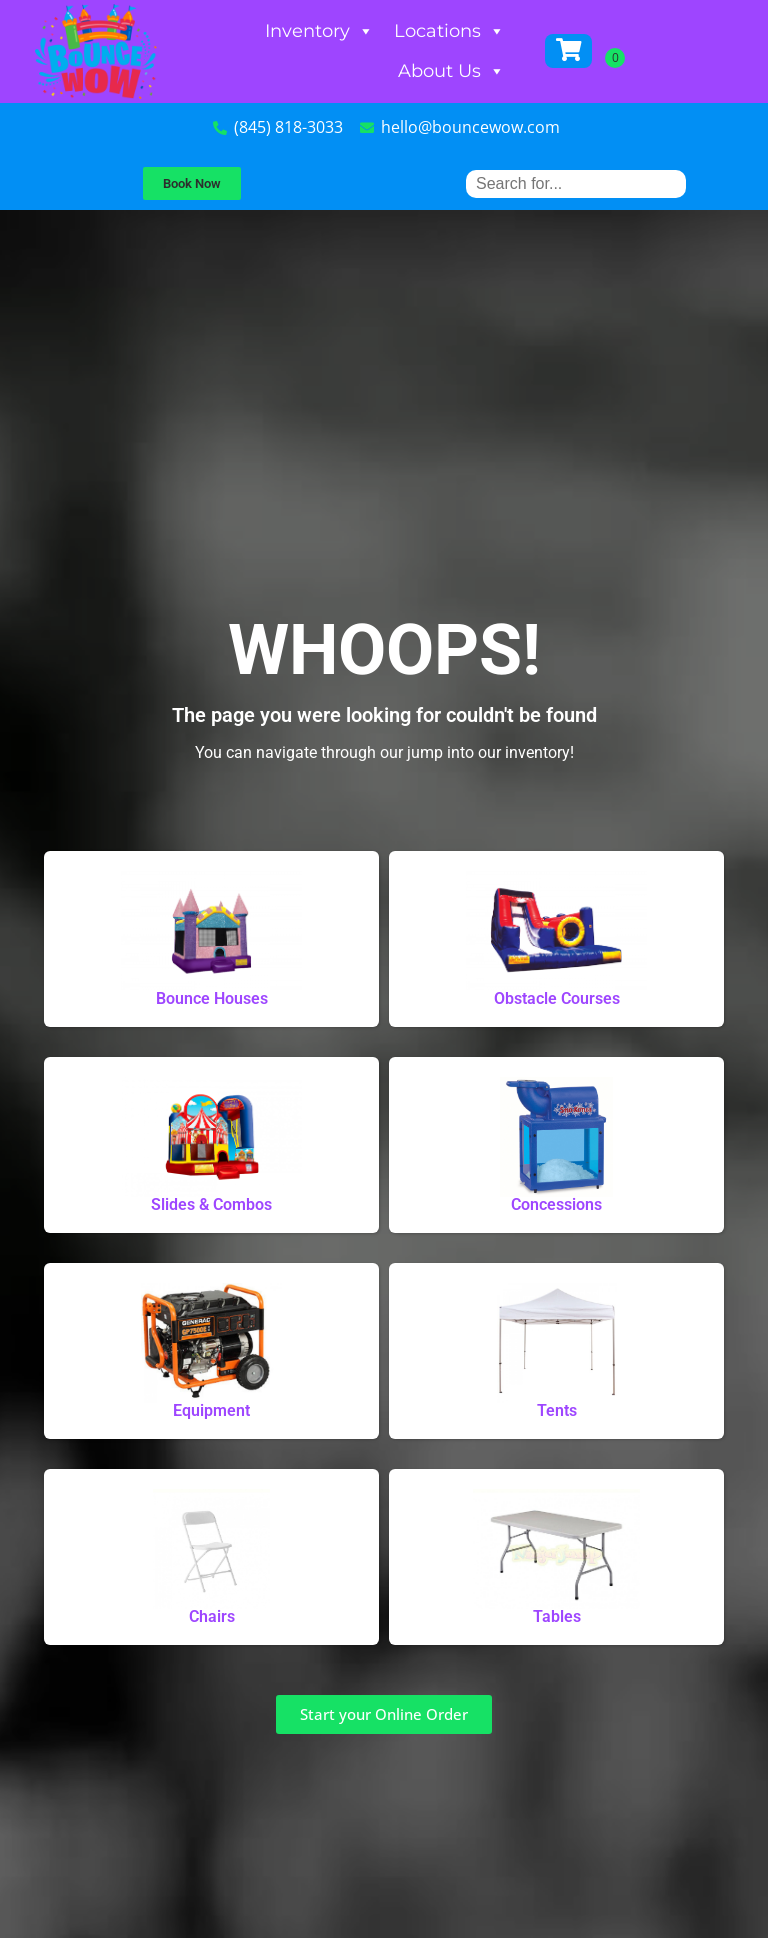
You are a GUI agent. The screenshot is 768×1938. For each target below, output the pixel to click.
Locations (449, 31)
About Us (451, 71)
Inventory (319, 31)
